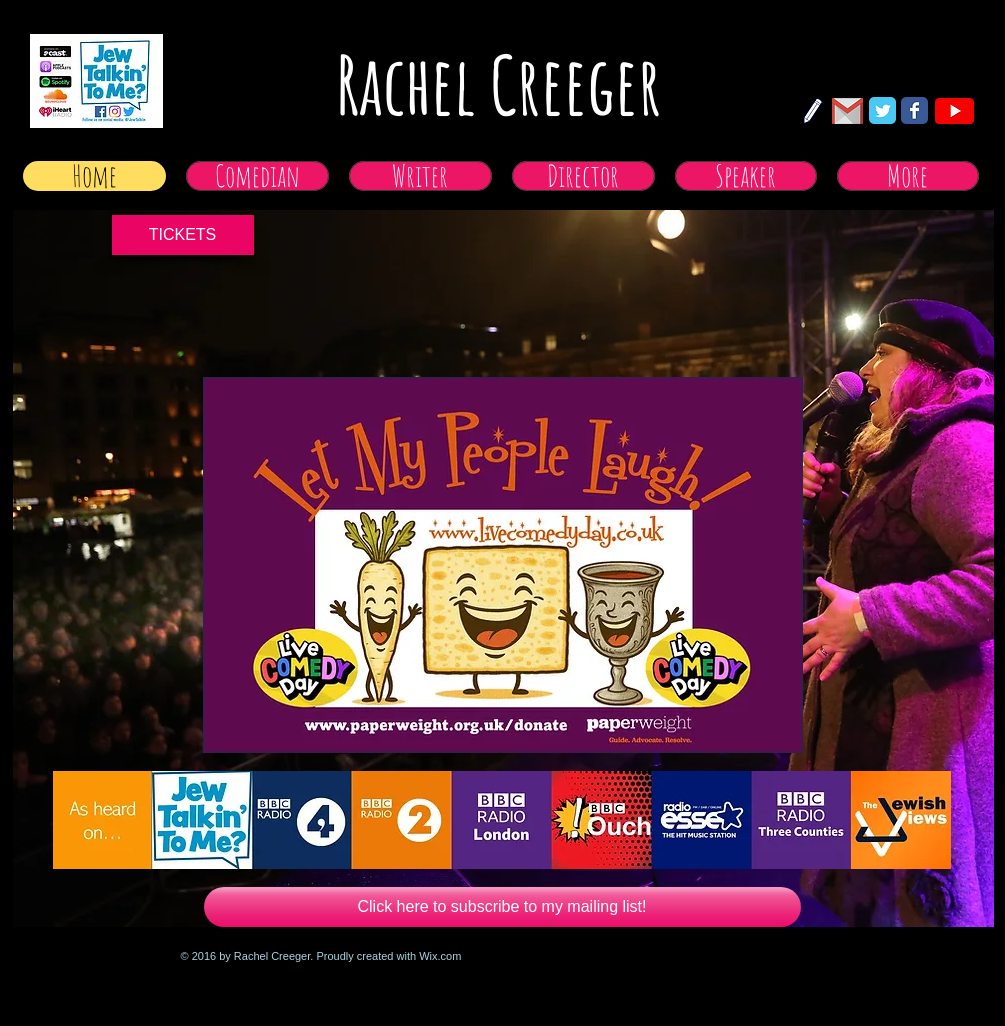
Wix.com (440, 956)
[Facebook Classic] (914, 110)
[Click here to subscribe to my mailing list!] (502, 907)
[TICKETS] (183, 235)
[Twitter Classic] (882, 110)
